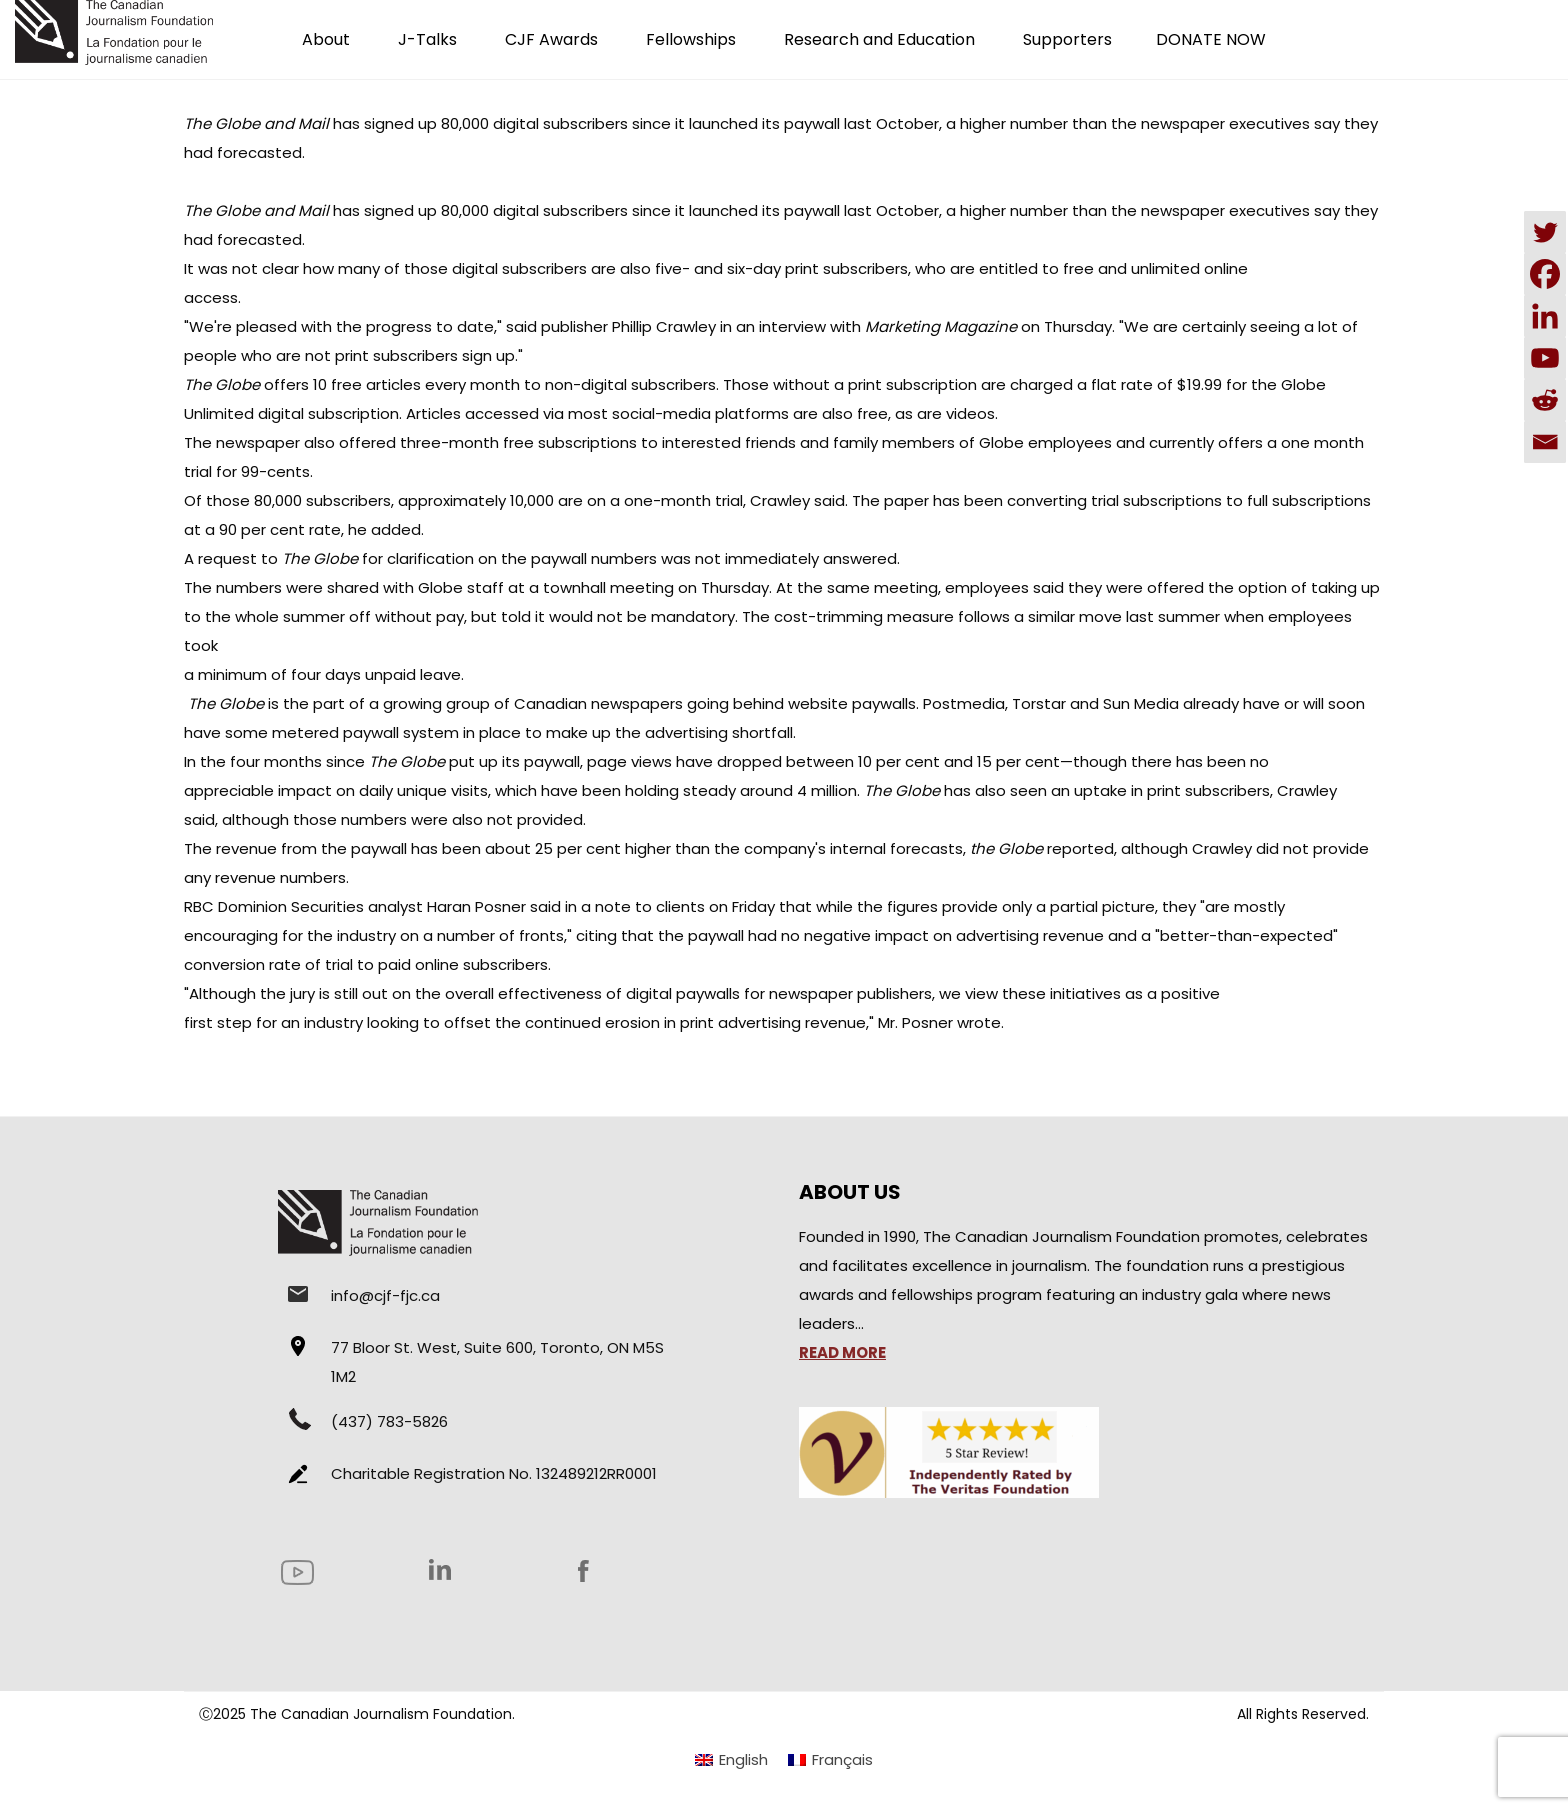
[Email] (1545, 442)
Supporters (1067, 39)
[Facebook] (1545, 274)
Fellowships (691, 39)
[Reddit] (1545, 400)
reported (1042, 848)
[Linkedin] (1545, 316)
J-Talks (427, 39)
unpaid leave (413, 674)
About (326, 39)
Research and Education (879, 39)
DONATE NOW (1211, 39)
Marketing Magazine (941, 326)
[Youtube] (1545, 358)
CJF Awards (551, 39)
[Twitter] (1545, 232)
